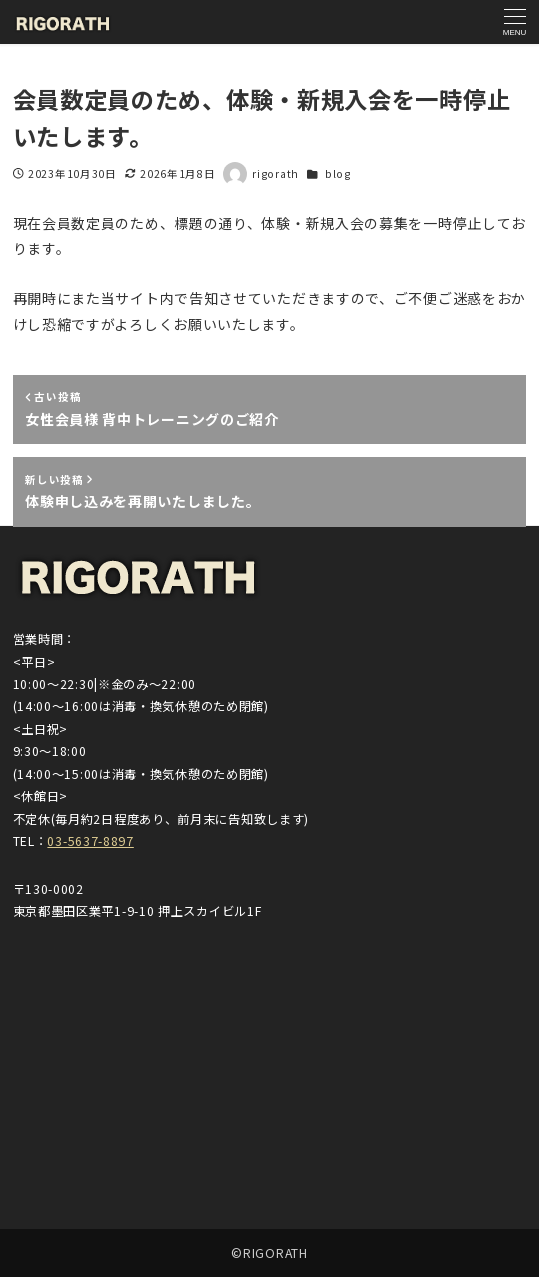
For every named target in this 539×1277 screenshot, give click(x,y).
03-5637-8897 (90, 841)
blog (338, 173)
